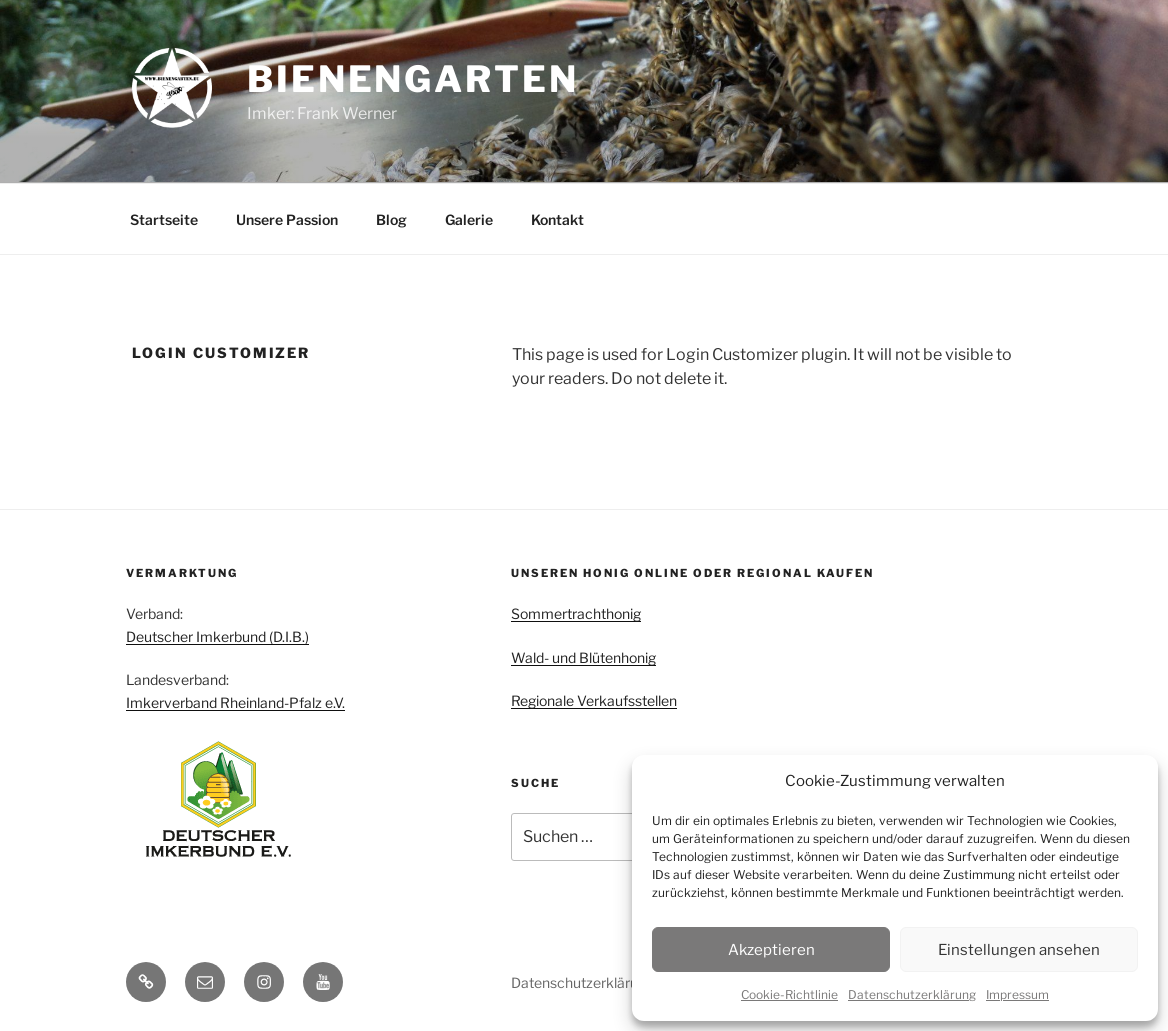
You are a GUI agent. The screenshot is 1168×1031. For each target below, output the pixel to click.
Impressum (1017, 994)
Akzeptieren (771, 950)
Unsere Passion (287, 219)
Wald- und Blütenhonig (583, 657)
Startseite (164, 219)
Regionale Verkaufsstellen (594, 700)
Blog (391, 219)
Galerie (469, 219)
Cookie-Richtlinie (789, 994)
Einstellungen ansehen (1019, 950)
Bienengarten (413, 79)
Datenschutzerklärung (912, 994)
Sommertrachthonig (576, 613)
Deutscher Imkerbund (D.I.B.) (217, 636)
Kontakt (557, 219)
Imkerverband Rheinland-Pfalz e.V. (235, 702)
